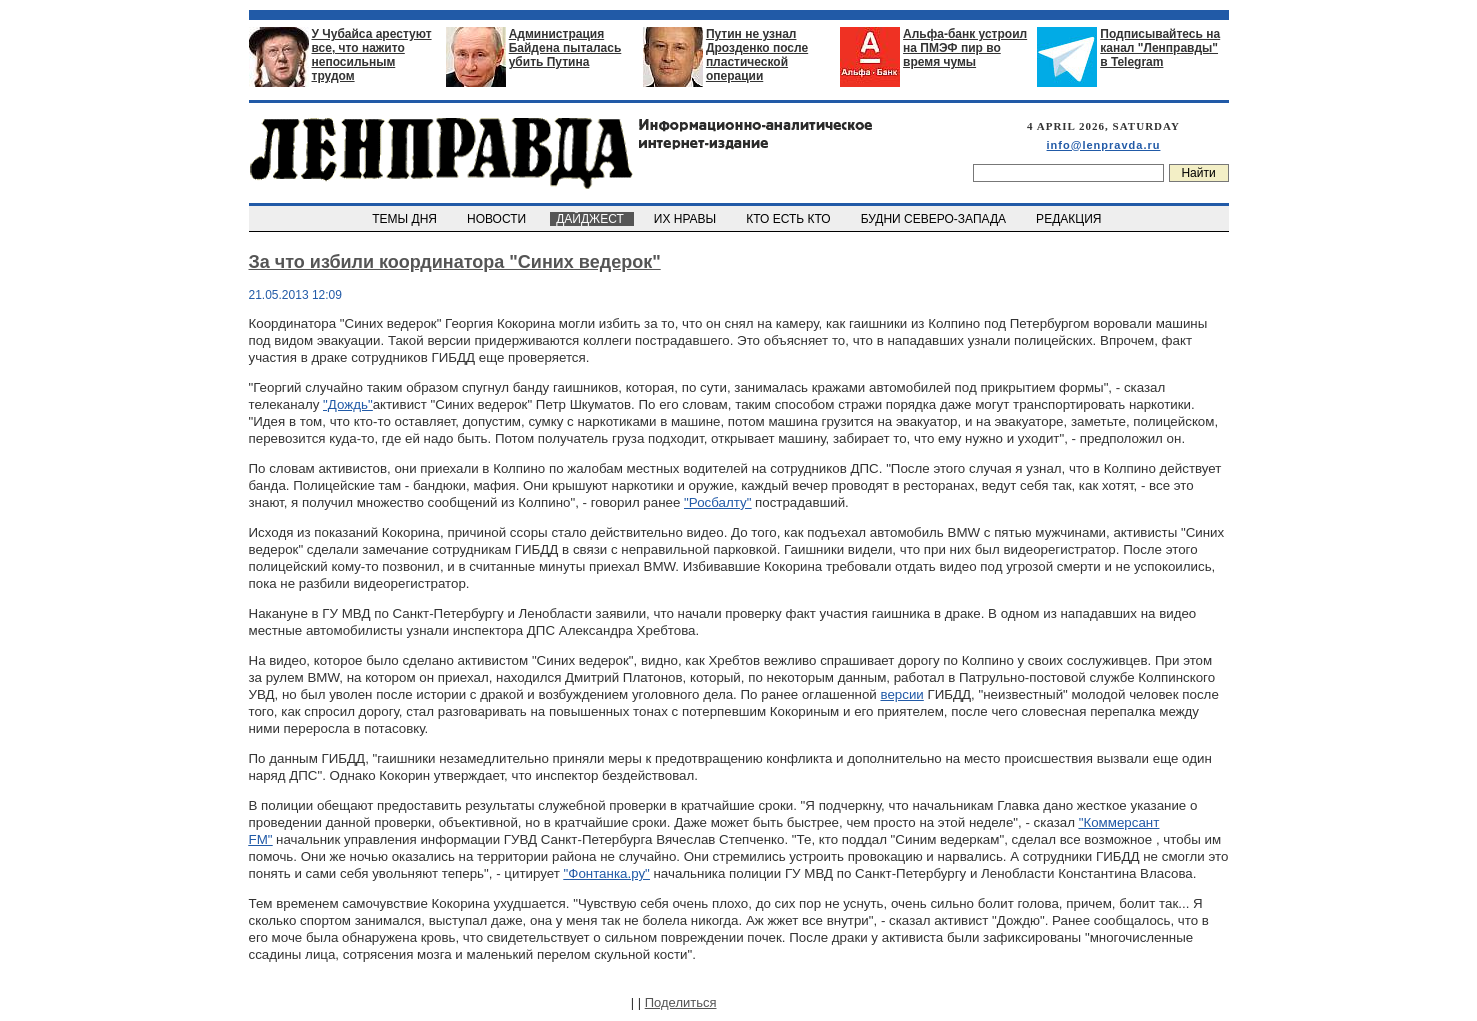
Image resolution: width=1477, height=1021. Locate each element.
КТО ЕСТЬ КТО (790, 219)
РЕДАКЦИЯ (1070, 219)
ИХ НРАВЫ (686, 219)
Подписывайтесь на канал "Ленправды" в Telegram (1160, 48)
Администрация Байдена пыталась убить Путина (565, 48)
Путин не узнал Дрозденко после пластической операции (757, 55)
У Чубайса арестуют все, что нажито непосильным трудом (372, 55)
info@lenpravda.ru (1104, 145)
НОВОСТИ (498, 219)
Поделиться (681, 1002)
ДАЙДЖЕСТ (592, 219)
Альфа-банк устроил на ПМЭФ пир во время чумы (965, 48)
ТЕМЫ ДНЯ (406, 219)
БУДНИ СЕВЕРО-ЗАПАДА (935, 219)
